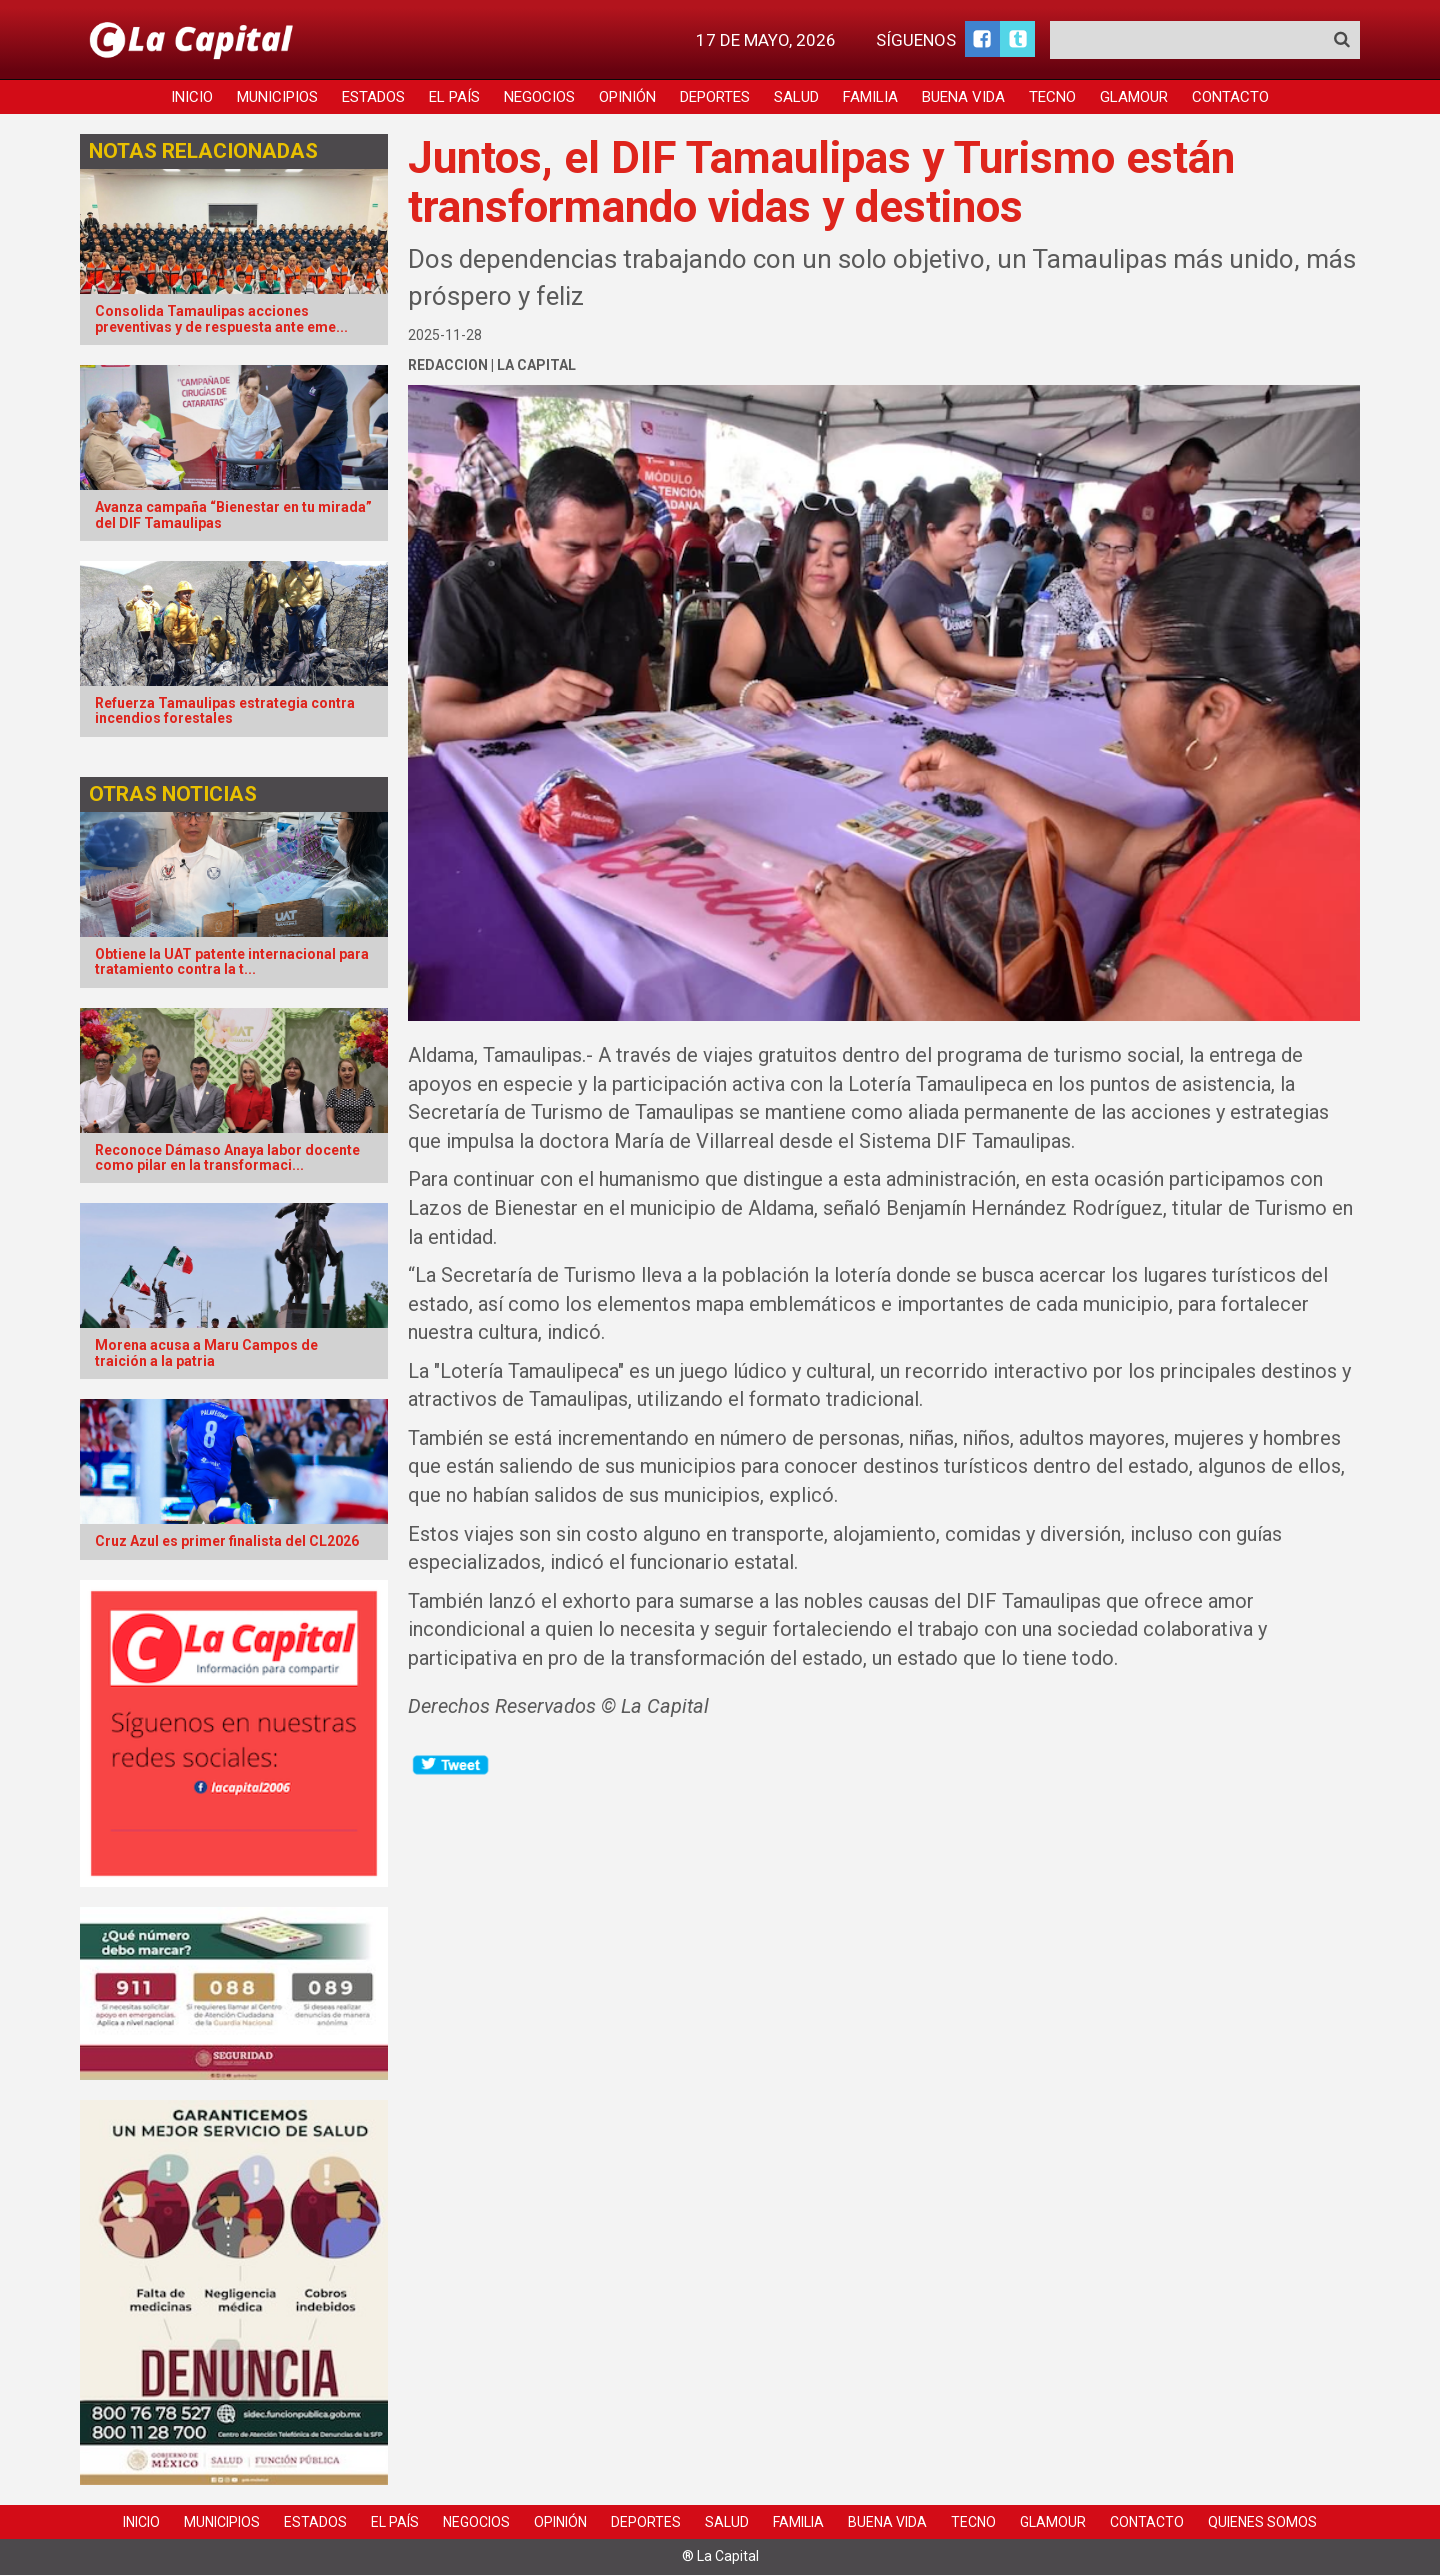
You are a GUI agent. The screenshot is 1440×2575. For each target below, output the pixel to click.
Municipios (277, 97)
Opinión (627, 97)
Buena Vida (963, 97)
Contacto (1230, 97)
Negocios (539, 97)
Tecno (1052, 97)
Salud (796, 97)
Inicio (192, 97)
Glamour (1134, 97)
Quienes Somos (1262, 2522)
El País (454, 97)
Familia (870, 97)
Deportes (715, 97)
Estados (373, 97)
